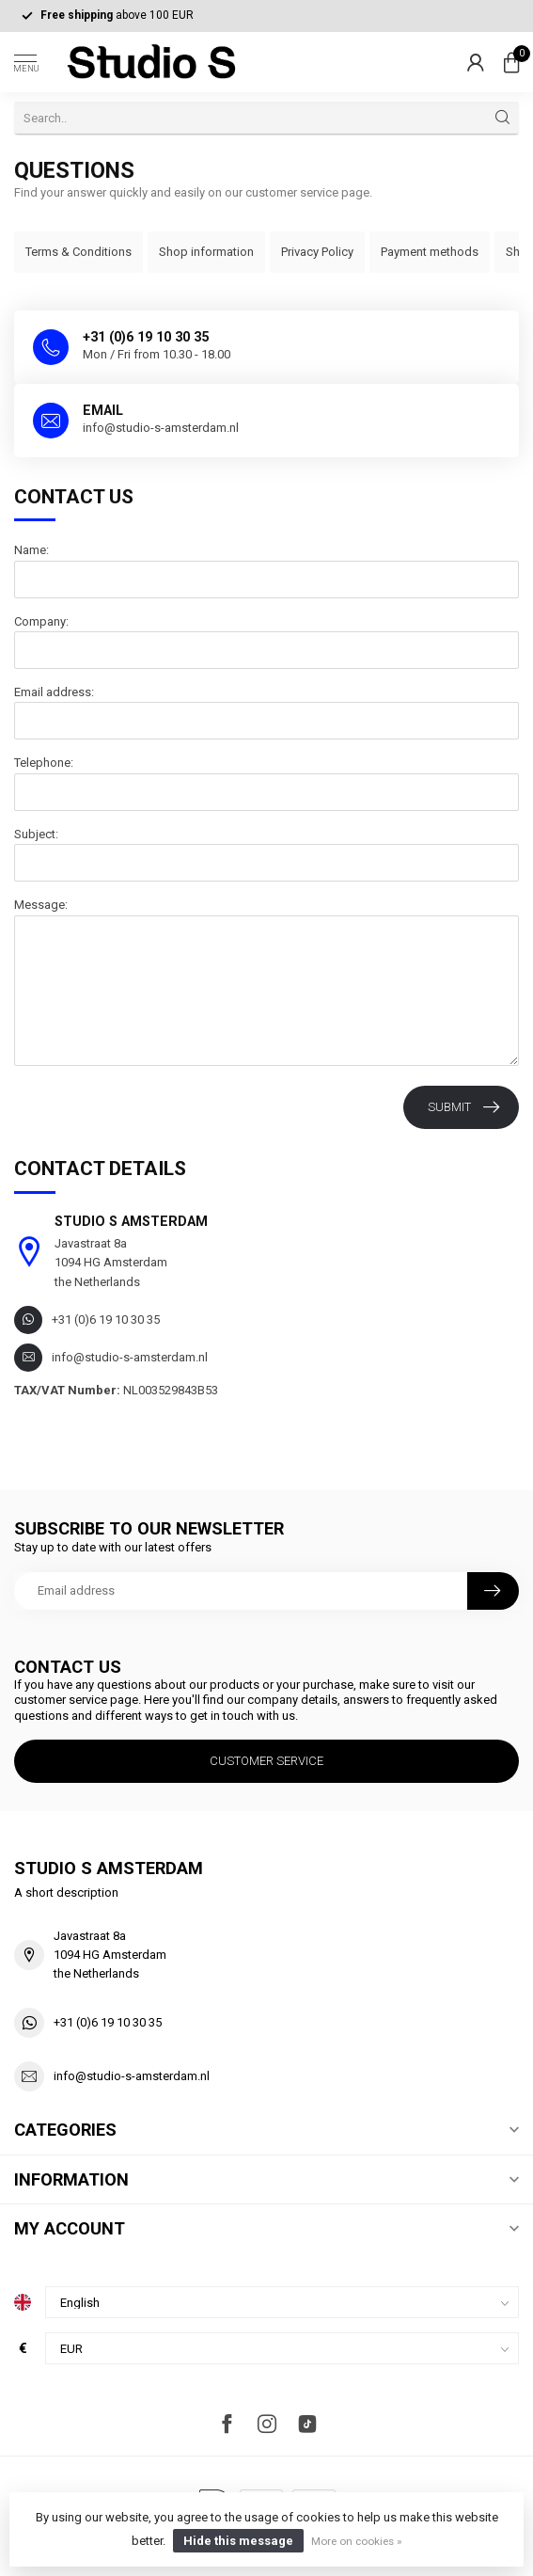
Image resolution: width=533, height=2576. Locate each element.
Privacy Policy (317, 252)
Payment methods (429, 252)
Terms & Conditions (78, 252)
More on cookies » (356, 2541)
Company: (41, 621)
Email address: (54, 692)
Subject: (36, 834)
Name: (31, 550)
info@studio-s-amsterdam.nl (132, 2076)
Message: (41, 905)
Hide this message (238, 2541)
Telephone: (43, 762)
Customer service (266, 1761)
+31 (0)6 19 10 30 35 (108, 2022)
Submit (463, 1107)
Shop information (206, 252)
